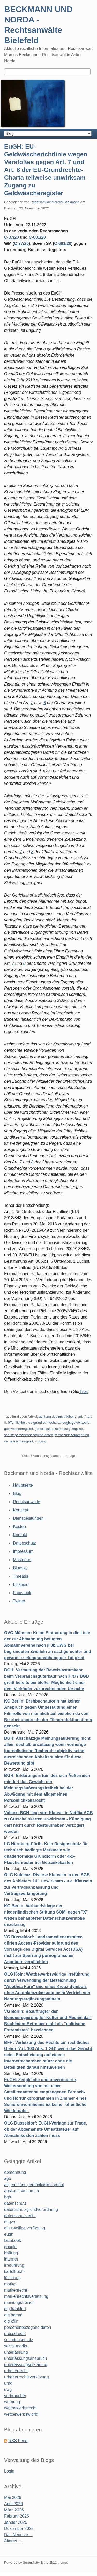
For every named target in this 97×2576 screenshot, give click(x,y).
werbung (12, 2402)
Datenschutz (24, 1543)
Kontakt (20, 1535)
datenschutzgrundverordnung (31, 2209)
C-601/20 (37, 237)
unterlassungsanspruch (25, 2358)
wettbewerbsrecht (20, 2408)
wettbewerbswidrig (21, 2414)
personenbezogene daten (27, 2327)
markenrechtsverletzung (26, 2296)
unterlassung (16, 2352)
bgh (7, 2197)
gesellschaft (44, 1429)
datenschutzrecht (20, 2215)
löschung (12, 2278)
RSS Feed (17, 2440)
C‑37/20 (21, 243)
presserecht (15, 2333)
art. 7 (82, 1416)
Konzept (20, 1510)
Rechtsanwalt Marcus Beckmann (55, 202)
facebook (12, 2240)
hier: (83, 1391)
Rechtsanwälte (26, 1502)
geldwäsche (80, 1423)
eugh (66, 1423)
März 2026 (14, 2510)
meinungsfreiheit (19, 2302)
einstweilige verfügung (24, 2228)
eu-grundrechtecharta (44, 1423)
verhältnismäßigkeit (18, 1441)
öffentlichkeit (17, 1423)
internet (11, 2259)
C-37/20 (11, 237)
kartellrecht (14, 2271)
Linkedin (20, 1584)
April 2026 (13, 2504)
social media (15, 2346)
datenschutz (15, 2203)
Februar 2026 (16, 2516)
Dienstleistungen (28, 1518)
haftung (11, 2253)
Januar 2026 (15, 2522)
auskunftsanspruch (21, 2191)
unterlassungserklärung (25, 2364)
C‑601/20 (62, 243)
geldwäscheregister (18, 1429)
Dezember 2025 (19, 2528)
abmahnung (15, 2172)
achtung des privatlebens (57, 1416)
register (77, 1429)
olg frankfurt (15, 2309)
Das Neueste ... (18, 2535)
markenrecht (15, 2290)
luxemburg (62, 1429)
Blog (17, 1493)
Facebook (22, 1593)
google (10, 2246)
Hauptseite (23, 1485)
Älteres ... (13, 2541)
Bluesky (20, 1568)
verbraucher (15, 2395)
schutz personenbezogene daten (28, 1435)
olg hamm (13, 2315)
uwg (8, 2389)
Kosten (19, 1526)
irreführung (14, 2265)
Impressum (23, 1551)
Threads (20, 1576)
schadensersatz (18, 2340)
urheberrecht (16, 2371)
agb (7, 2178)
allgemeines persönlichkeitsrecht (34, 2184)
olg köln (11, 2321)
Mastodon (22, 1559)
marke (10, 2284)
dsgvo (9, 2222)
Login (9, 2471)
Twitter (19, 1601)
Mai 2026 (12, 2497)
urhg (8, 2383)
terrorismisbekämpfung (72, 1435)
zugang (40, 1441)
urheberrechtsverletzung (26, 2377)
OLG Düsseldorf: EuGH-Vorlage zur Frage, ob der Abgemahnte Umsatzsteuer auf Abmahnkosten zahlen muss (45, 2129)
